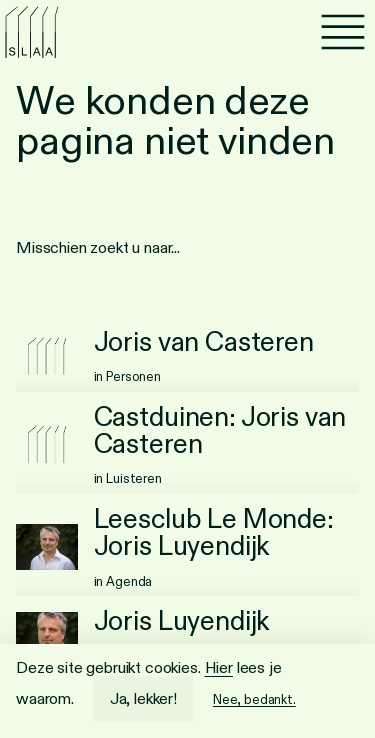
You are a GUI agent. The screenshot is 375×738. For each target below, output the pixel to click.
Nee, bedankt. (254, 699)
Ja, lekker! (143, 698)
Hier (219, 667)
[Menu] (343, 32)
